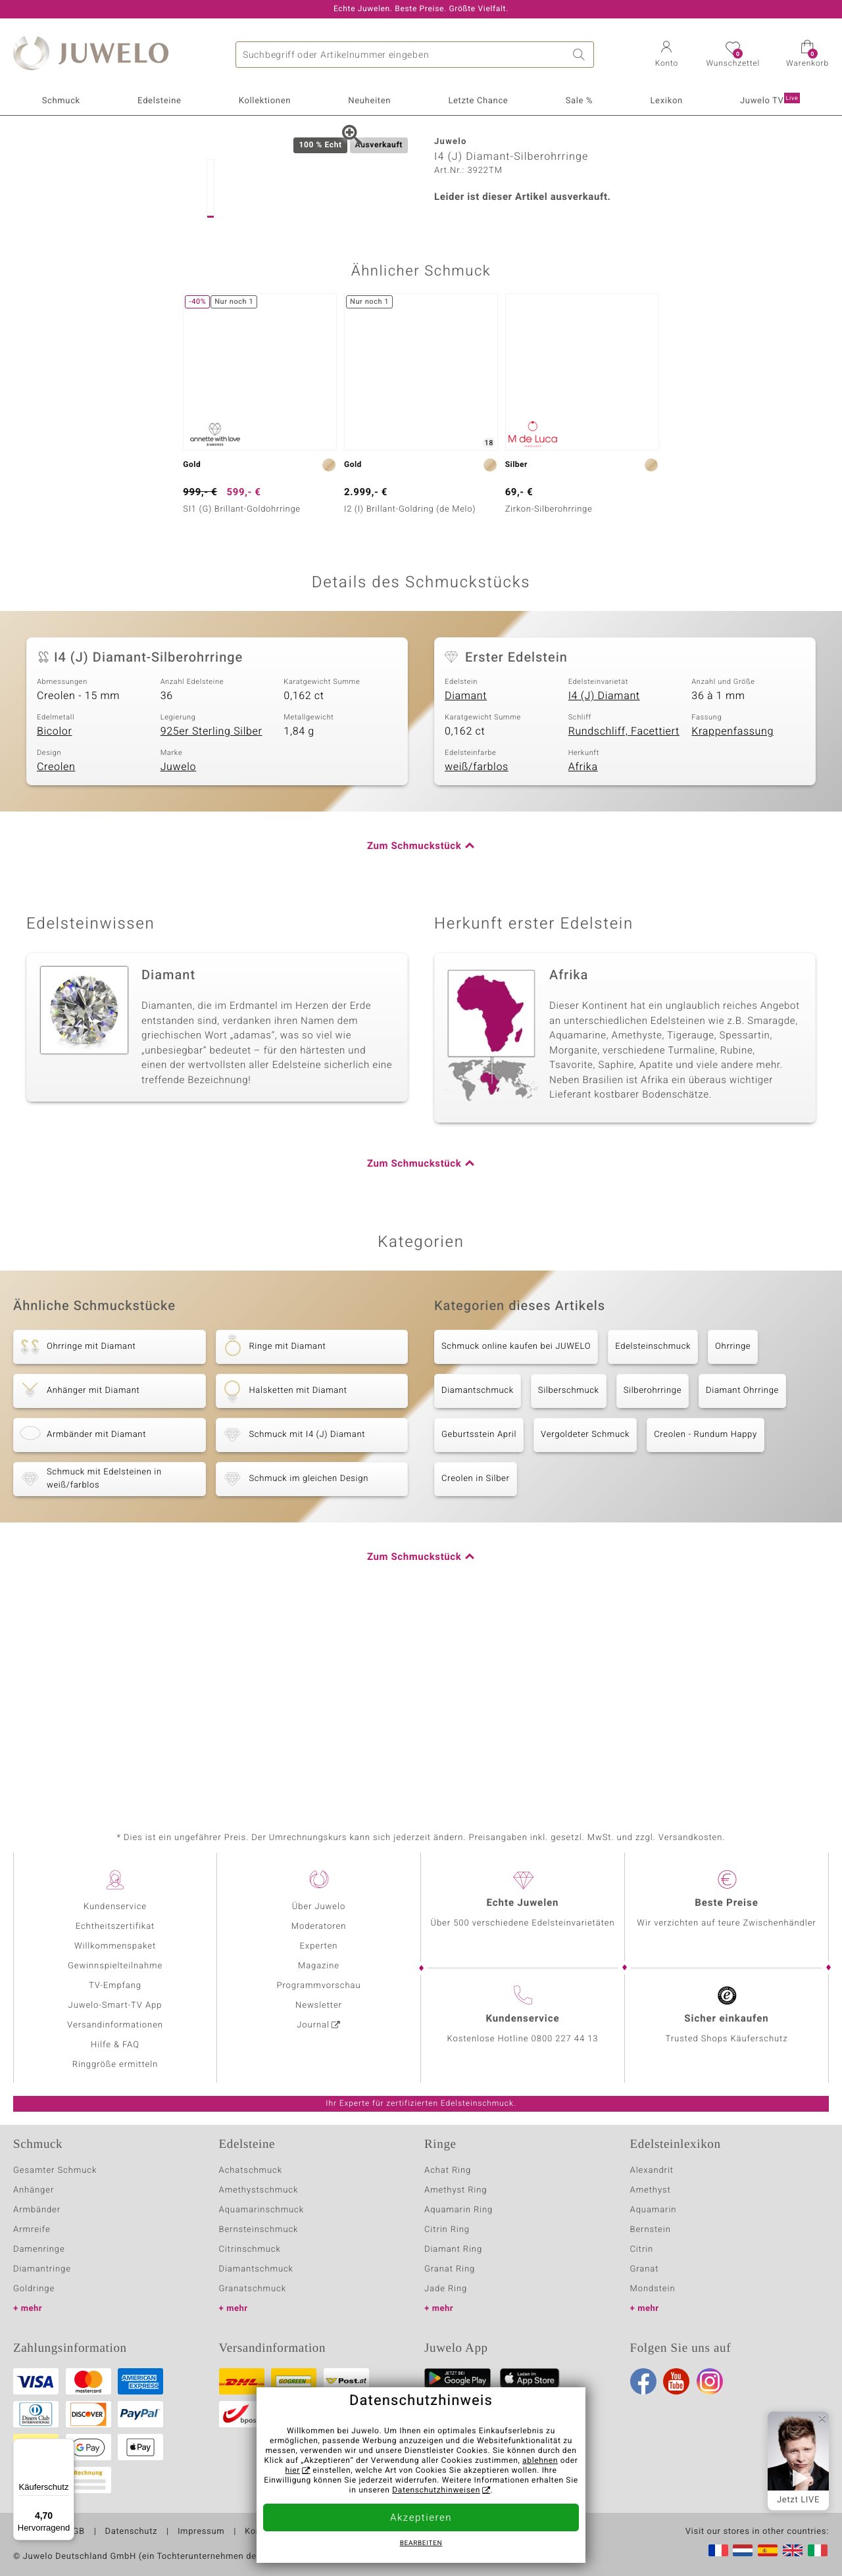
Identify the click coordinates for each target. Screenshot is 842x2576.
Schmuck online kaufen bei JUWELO (516, 1532)
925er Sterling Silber (211, 917)
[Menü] (66, 2446)
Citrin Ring (447, 2230)
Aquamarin (653, 2210)
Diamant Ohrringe (742, 1576)
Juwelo (179, 953)
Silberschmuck (568, 1576)
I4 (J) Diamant (604, 882)
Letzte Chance (478, 101)
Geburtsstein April (478, 1620)
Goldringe (34, 2289)
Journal (313, 2025)
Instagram (710, 2381)
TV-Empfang (115, 1986)
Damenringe (39, 2249)
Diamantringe (42, 2269)
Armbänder (37, 2210)
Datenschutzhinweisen (436, 2490)
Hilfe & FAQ (115, 2045)
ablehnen (540, 2461)
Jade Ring (445, 2289)
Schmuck (61, 101)
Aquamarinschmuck (262, 2210)
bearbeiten (421, 2543)
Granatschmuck (253, 2289)
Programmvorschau (318, 1986)
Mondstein (653, 2289)
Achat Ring (447, 2170)
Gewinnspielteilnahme (115, 1966)
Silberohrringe (652, 1576)
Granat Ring (449, 2269)
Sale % (579, 101)
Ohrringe (733, 1532)
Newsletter (318, 2005)
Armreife (32, 2230)
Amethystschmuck (259, 2190)
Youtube (676, 2381)
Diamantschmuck (477, 1576)
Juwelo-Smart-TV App (115, 2005)
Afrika (583, 953)
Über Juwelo (318, 1907)
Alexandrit (652, 2170)
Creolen (56, 953)
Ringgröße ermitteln (115, 2064)
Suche (580, 54)
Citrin (642, 2249)
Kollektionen (265, 101)
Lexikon (666, 101)
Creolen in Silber (475, 1664)
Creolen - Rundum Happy (705, 1620)
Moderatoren (319, 1926)
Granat (644, 2269)
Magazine (318, 1966)
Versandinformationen (115, 2025)
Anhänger (33, 2190)
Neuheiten (369, 101)
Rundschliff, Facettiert (624, 917)
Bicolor (54, 917)
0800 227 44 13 (565, 2039)
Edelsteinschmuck (653, 1532)
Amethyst (650, 2190)
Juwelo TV (770, 100)
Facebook (643, 2381)
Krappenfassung (732, 917)
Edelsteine (159, 101)
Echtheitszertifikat (115, 1926)
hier (292, 2471)
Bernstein (650, 2230)
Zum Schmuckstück (414, 1032)
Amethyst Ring (455, 2190)
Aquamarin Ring (458, 2210)
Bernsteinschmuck (259, 2230)
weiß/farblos (476, 953)
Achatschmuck (251, 2170)
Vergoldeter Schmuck (585, 1620)
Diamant (466, 882)
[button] (666, 55)
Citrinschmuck (250, 2249)
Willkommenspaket (115, 1946)
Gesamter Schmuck (55, 2170)
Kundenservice (115, 1907)
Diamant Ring (453, 2249)
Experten (319, 1946)
